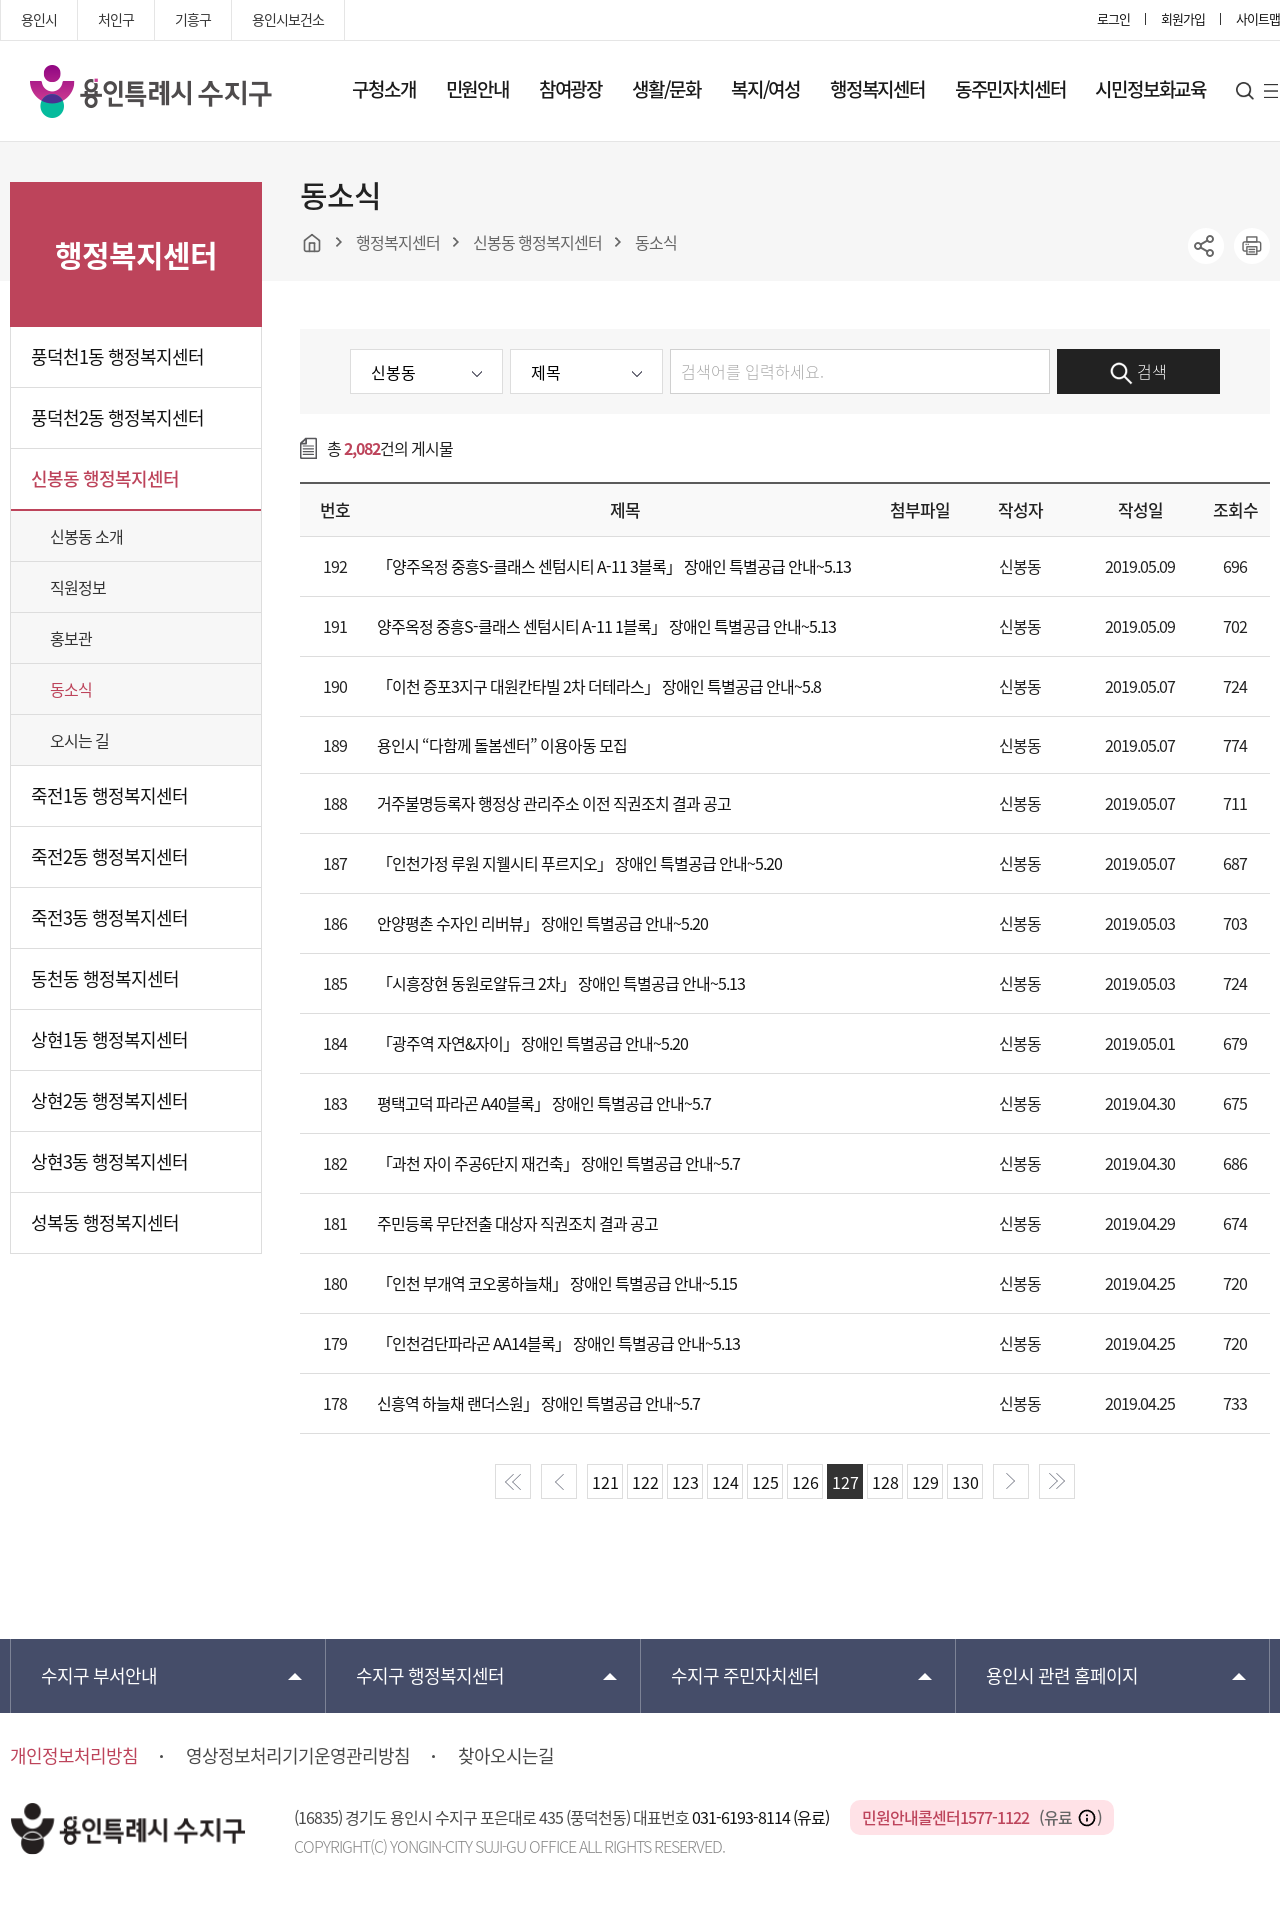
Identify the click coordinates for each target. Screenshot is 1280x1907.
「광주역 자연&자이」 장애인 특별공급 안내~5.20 (532, 1043)
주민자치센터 (745, 1675)
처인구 (116, 19)
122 (645, 1482)
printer (1252, 246)
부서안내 (99, 1675)
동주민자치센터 (1010, 89)
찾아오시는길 (506, 1756)
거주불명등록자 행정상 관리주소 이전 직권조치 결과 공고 (554, 803)
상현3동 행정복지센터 (109, 1161)
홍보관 (71, 638)
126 (805, 1482)
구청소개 (383, 89)
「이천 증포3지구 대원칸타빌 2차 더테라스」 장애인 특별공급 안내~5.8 (599, 686)
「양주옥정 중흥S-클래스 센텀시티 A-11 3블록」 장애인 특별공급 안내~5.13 (614, 566)
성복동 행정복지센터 (105, 1222)
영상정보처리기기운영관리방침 (298, 1756)
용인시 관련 (1062, 1675)
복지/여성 (765, 89)
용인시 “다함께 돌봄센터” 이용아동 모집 (502, 745)
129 (925, 1482)
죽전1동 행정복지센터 (109, 795)
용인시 (39, 19)
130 (965, 1482)
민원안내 (477, 89)
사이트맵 (1258, 18)
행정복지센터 (877, 89)
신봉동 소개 (86, 536)
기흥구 (193, 19)
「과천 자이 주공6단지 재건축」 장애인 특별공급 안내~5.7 (558, 1163)
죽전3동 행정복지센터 (109, 917)
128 (885, 1482)
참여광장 (570, 89)
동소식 (71, 689)
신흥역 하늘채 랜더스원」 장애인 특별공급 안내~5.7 (538, 1403)
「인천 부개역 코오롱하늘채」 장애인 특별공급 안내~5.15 (557, 1283)
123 (685, 1482)
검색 (1138, 372)
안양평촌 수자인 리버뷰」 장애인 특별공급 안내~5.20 (542, 923)
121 (605, 1482)
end (1057, 1481)
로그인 (1113, 18)
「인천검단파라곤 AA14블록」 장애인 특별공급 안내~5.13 (558, 1343)
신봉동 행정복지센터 (105, 478)
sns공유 (1206, 246)
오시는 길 (79, 740)
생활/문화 (666, 89)
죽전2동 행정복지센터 (109, 856)
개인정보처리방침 (74, 1756)
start (513, 1481)
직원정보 (78, 587)
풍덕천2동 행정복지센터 (117, 417)
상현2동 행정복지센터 (109, 1100)
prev (559, 1481)
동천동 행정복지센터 (105, 978)
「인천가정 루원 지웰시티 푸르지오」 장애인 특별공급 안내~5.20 (579, 863)
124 (725, 1482)
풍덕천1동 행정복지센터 (117, 356)
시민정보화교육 (1150, 89)
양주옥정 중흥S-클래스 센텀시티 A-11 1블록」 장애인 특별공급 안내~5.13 (606, 626)
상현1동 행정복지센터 (109, 1039)
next (1011, 1481)
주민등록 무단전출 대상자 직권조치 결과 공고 (517, 1223)
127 (845, 1482)
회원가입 (1183, 18)
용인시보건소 (288, 19)
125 (765, 1482)
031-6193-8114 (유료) (762, 1817)
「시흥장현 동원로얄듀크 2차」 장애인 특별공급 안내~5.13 (561, 983)
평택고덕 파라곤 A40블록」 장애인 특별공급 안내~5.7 (544, 1103)
